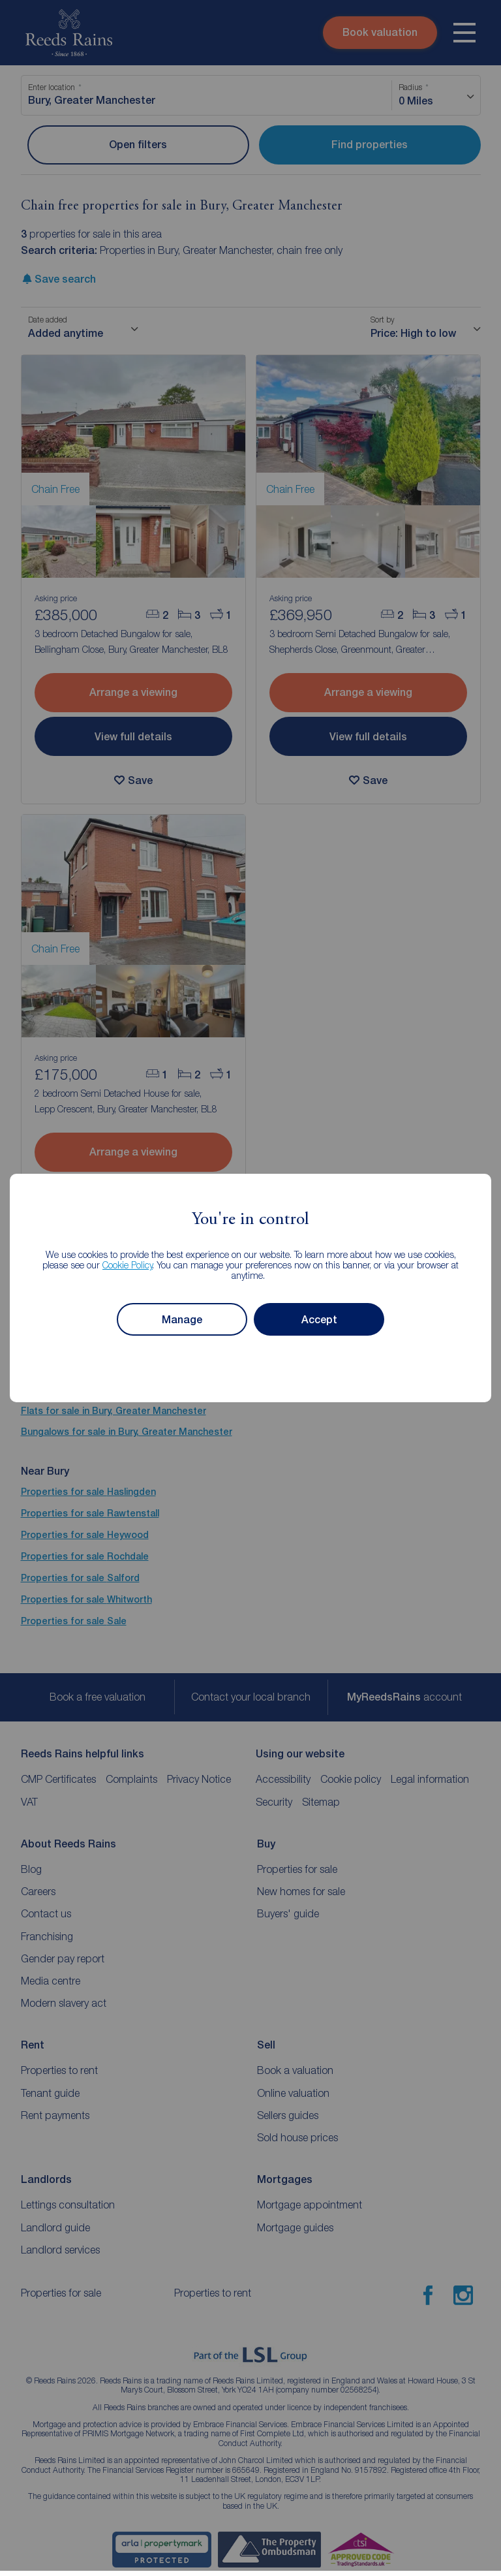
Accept (319, 1319)
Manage (182, 1319)
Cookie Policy (127, 1264)
